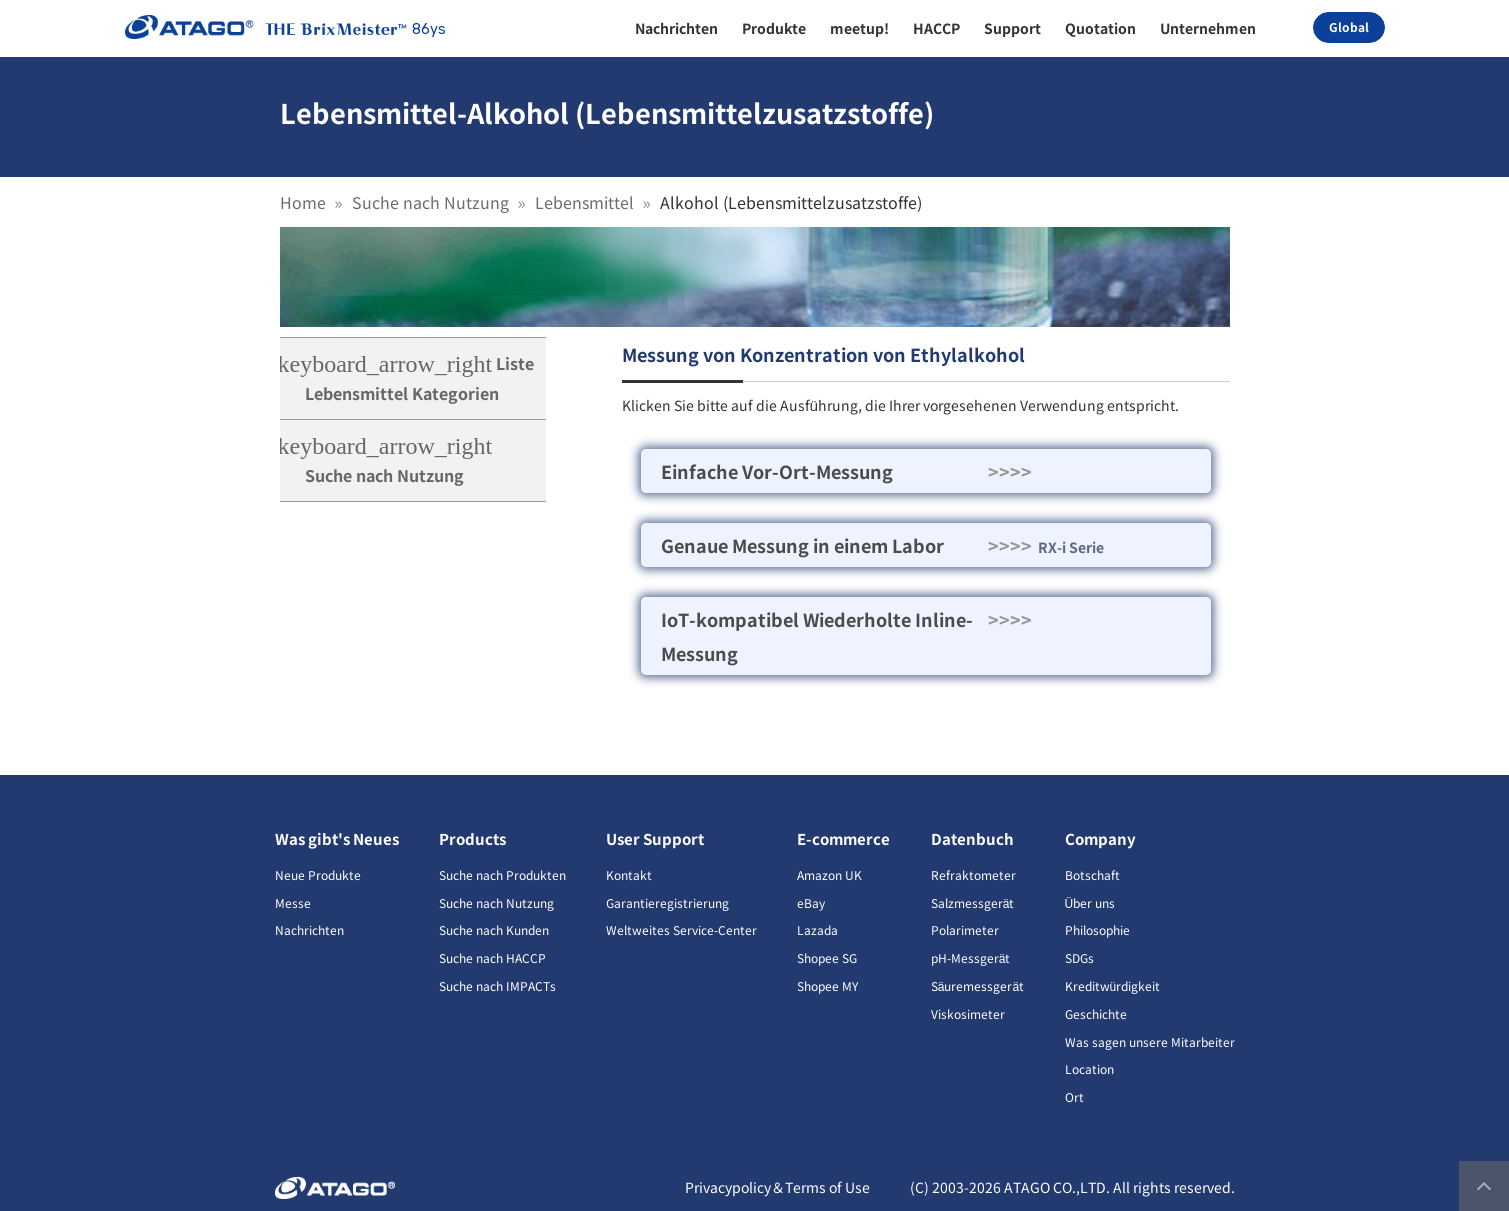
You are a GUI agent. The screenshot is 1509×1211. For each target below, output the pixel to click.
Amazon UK (829, 874)
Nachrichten (309, 929)
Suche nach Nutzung (430, 202)
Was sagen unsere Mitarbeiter (1150, 1041)
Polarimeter (965, 929)
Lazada (817, 929)
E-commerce (843, 838)
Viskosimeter (968, 1013)
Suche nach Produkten (502, 874)
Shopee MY (827, 985)
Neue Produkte (318, 874)
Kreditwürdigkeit (1113, 985)
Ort (1074, 1096)
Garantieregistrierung (667, 902)
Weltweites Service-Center (681, 929)
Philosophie (1097, 929)
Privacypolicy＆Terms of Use (777, 1187)
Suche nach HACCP (492, 957)
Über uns (1090, 902)
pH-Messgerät (971, 957)
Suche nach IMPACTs (497, 985)
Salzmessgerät (973, 902)
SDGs (1079, 957)
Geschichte (1096, 1013)
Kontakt (629, 874)
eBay (811, 902)
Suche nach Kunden (494, 929)
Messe (293, 902)
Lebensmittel (584, 202)
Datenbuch (972, 838)
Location (1089, 1068)
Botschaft (1092, 874)
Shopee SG (827, 957)
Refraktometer (973, 874)
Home (303, 202)
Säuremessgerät (977, 985)
